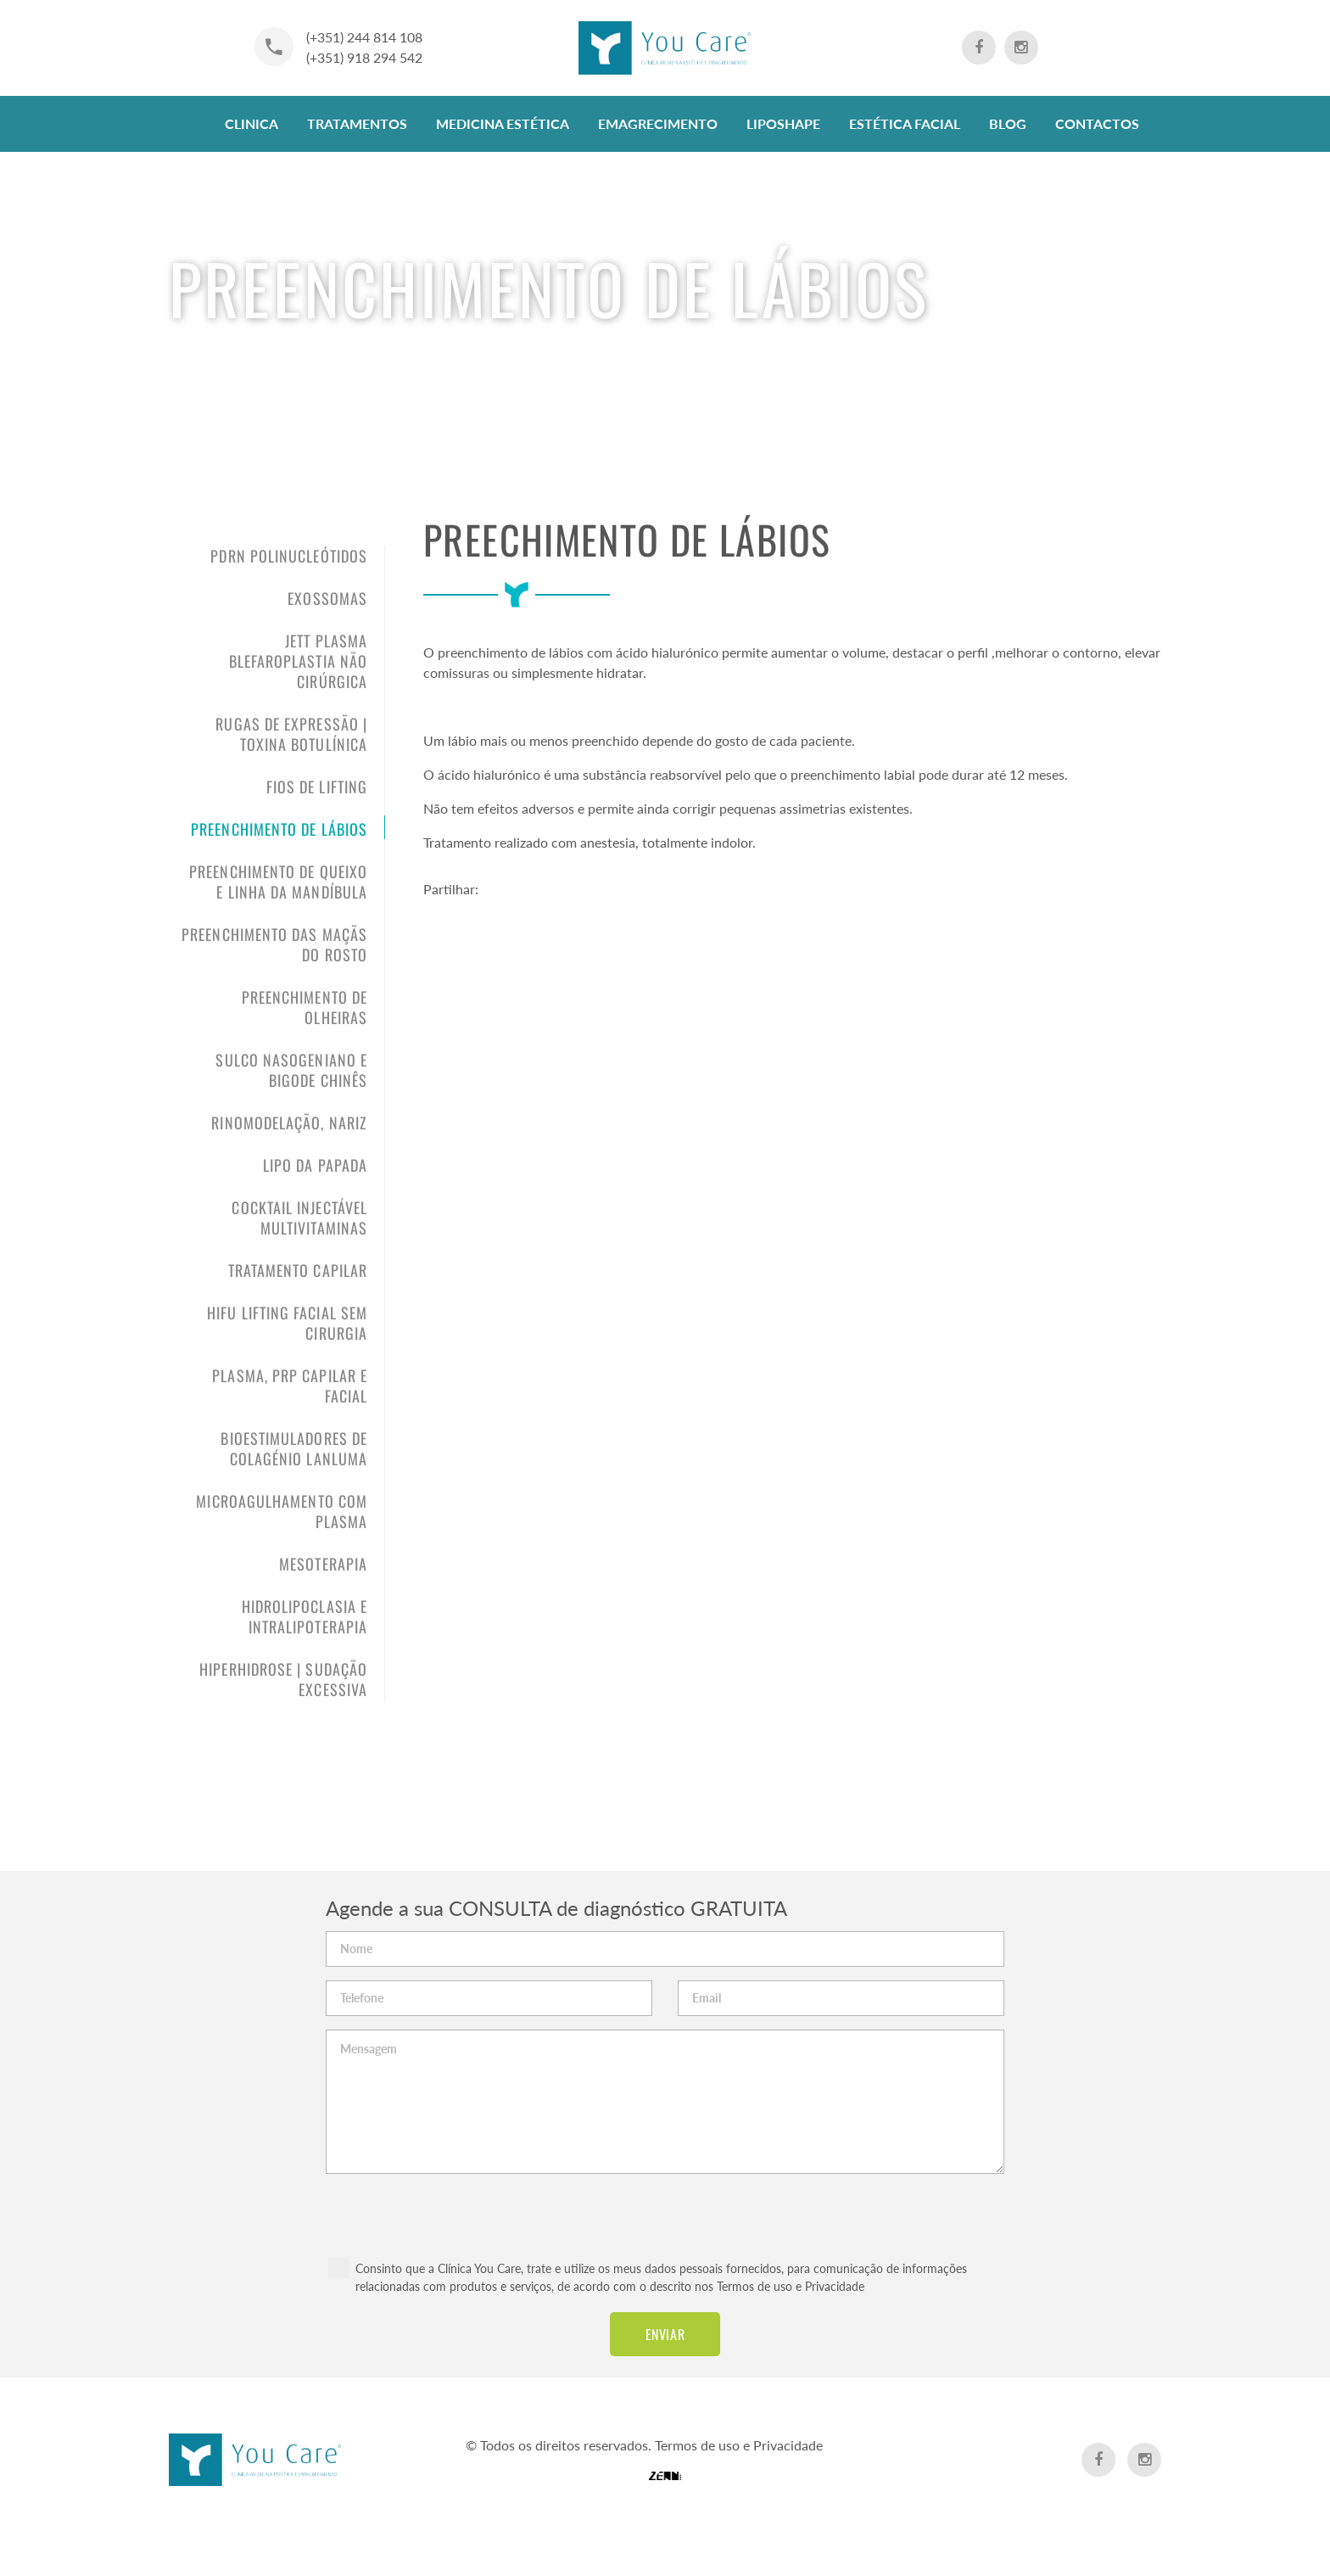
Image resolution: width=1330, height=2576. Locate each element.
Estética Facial (904, 123)
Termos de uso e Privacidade (790, 2286)
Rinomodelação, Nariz (289, 1122)
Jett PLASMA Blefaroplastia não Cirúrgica (298, 661)
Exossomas (327, 598)
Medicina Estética (502, 123)
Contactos (1097, 123)
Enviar (665, 2334)
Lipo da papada (315, 1165)
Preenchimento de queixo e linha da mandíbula (278, 881)
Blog (1007, 123)
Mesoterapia (323, 1564)
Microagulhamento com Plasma (281, 1511)
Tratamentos (357, 123)
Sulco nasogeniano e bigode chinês (291, 1070)
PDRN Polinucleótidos (288, 556)
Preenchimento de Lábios (279, 829)
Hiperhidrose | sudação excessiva (283, 1679)
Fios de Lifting (316, 786)
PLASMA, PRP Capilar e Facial (289, 1385)
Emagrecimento (658, 123)
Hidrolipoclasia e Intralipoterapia (304, 1616)
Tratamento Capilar (297, 1270)
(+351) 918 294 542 (364, 57)
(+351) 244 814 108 (364, 37)
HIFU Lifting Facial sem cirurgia (287, 1322)
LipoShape (783, 123)
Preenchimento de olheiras (304, 1007)
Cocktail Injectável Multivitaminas (299, 1217)
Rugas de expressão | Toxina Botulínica (291, 734)
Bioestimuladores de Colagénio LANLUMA (294, 1448)
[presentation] (665, 2207)
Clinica (251, 123)
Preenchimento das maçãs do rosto (274, 944)
